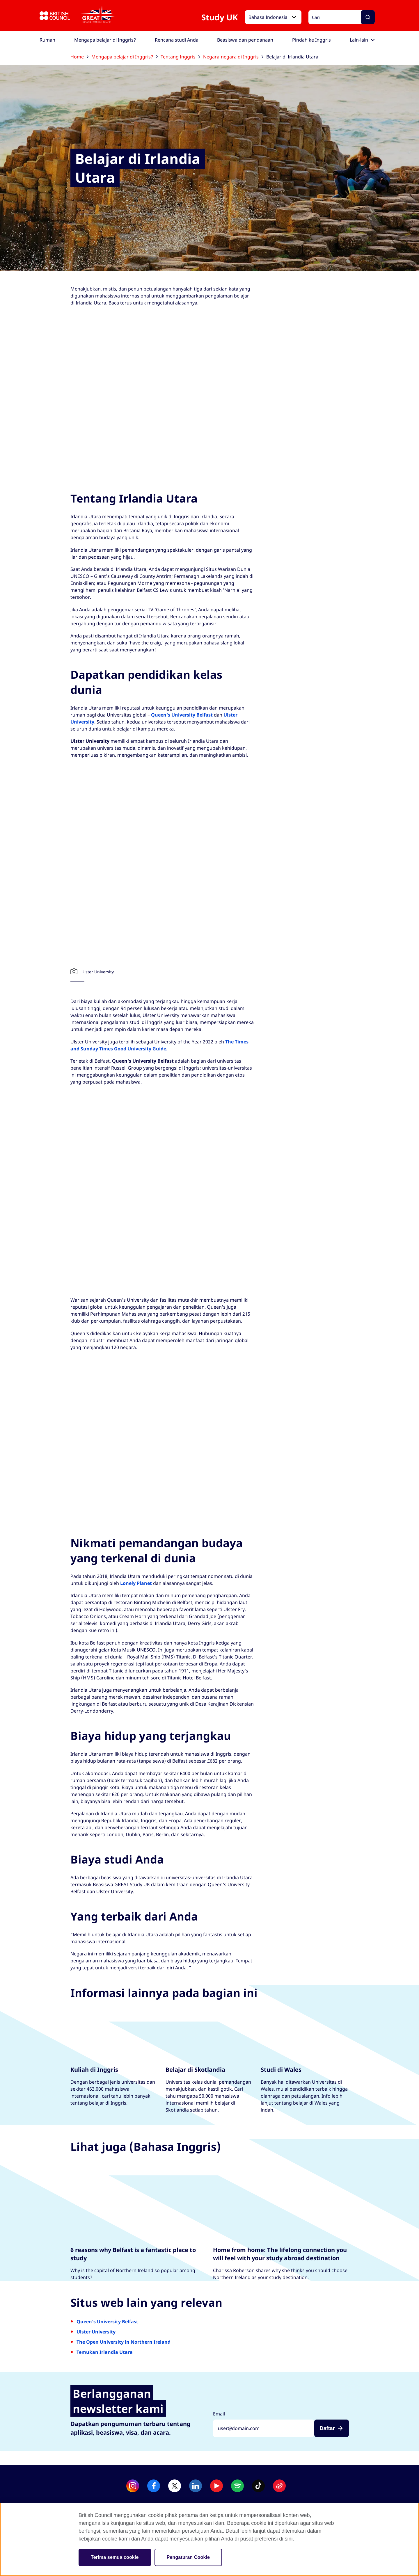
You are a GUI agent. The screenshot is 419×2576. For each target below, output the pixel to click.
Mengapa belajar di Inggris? (124, 56)
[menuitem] (47, 40)
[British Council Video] (209, 398)
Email (219, 2414)
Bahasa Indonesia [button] (267, 17)
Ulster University (96, 2332)
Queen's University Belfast (182, 715)
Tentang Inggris (180, 56)
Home (79, 56)
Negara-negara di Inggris (233, 56)
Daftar (327, 2428)
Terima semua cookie (115, 2557)
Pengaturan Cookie (188, 2557)
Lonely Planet (136, 1583)
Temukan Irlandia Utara (105, 2352)
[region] (209, 2539)
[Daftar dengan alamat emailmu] (263, 2428)
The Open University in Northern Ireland (124, 2342)
